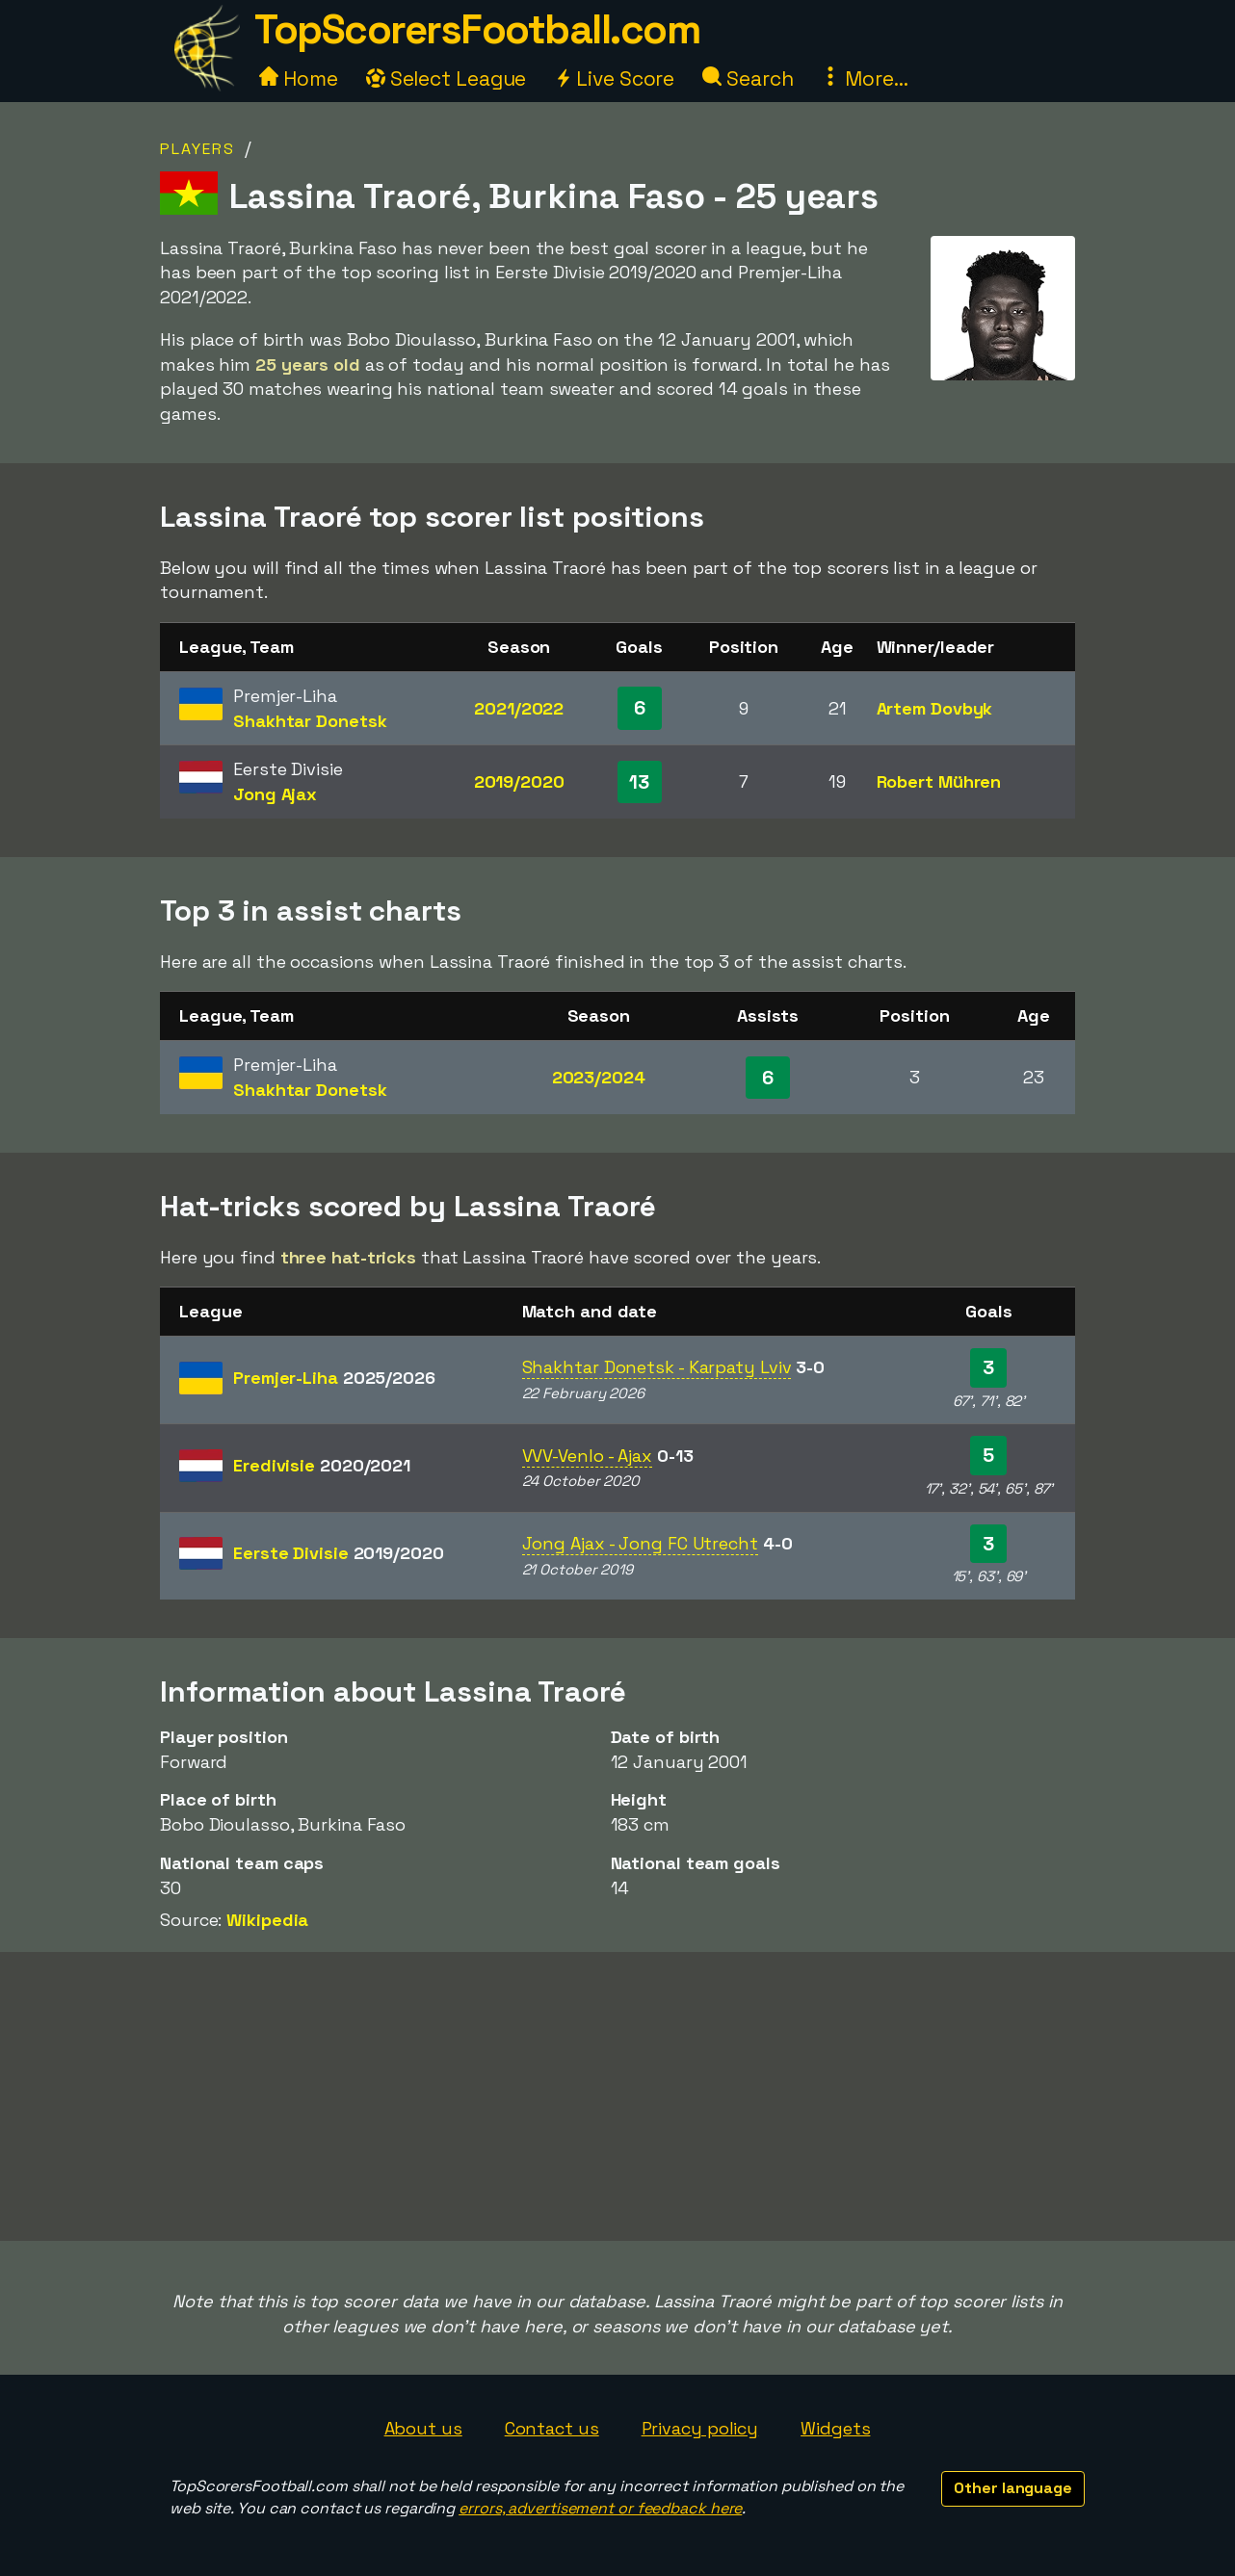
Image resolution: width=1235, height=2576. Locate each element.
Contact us (552, 2428)
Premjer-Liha (334, 1377)
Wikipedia (267, 1920)
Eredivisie (321, 1465)
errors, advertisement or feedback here (600, 2508)
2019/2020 (519, 781)
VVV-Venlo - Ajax (587, 1455)
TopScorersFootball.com (476, 29)
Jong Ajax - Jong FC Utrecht (640, 1543)
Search (747, 78)
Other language (1013, 2488)
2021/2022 (519, 708)
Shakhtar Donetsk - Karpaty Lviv (657, 1367)
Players (197, 149)
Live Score (614, 78)
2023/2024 (598, 1077)
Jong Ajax (275, 794)
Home (298, 78)
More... (864, 78)
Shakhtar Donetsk (309, 721)
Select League (446, 78)
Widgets (835, 2428)
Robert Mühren (939, 781)
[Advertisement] (617, 2096)
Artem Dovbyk (935, 708)
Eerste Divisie (338, 1553)
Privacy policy (700, 2428)
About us (423, 2428)
